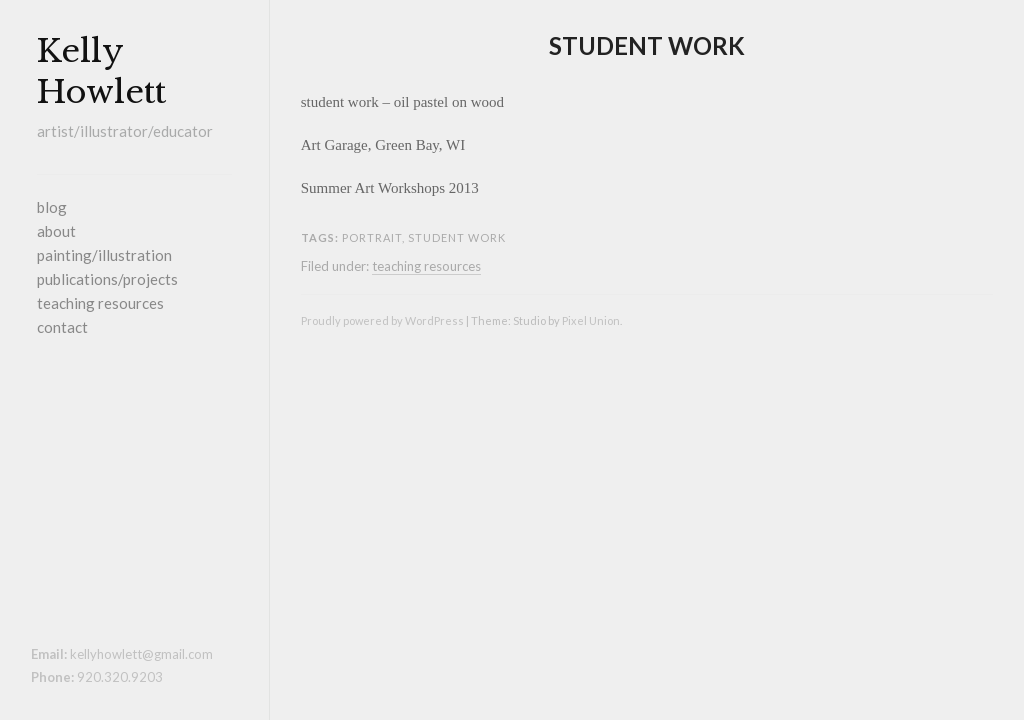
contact (62, 327)
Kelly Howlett (101, 72)
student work (647, 45)
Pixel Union (591, 320)
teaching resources (100, 303)
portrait (372, 237)
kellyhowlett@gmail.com (141, 654)
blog (52, 207)
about (56, 231)
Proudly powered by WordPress (382, 320)
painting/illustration (104, 255)
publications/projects (107, 279)
